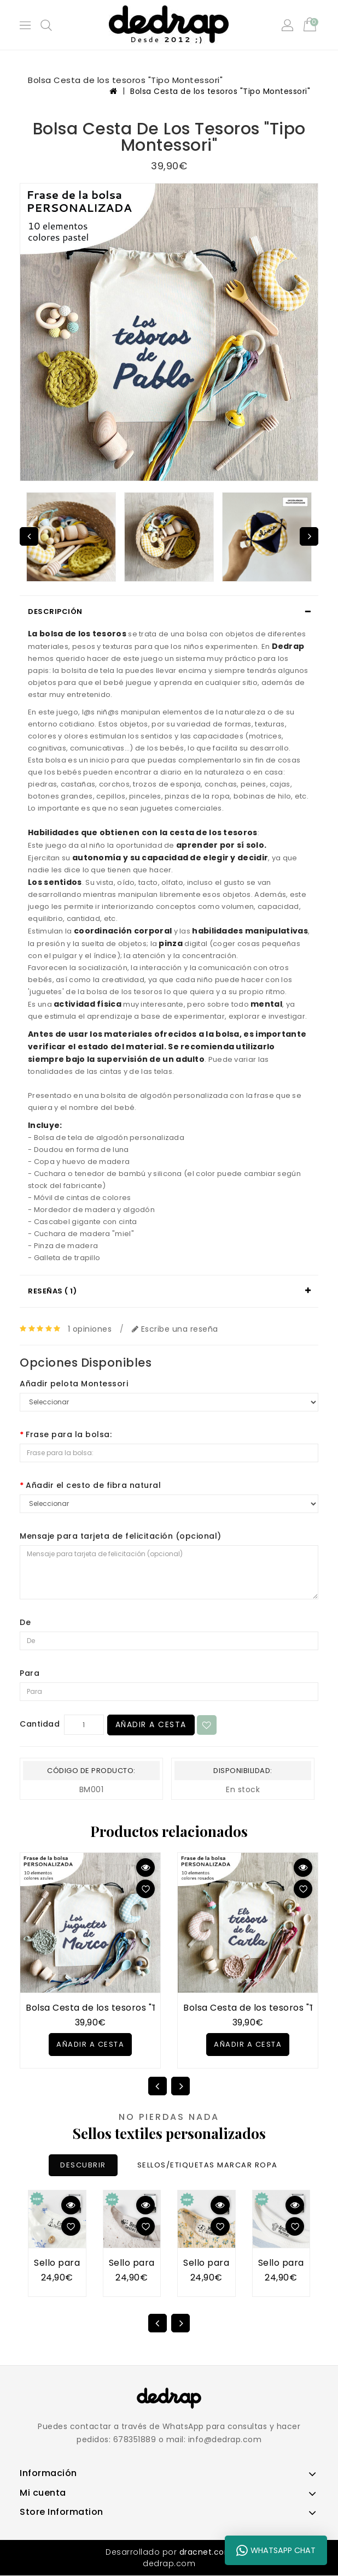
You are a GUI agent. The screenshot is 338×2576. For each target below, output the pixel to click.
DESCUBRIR (83, 2165)
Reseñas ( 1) (52, 1291)
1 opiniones (90, 1329)
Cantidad (40, 1724)
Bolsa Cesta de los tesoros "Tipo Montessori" (220, 91)
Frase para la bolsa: (69, 1434)
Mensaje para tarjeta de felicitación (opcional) (121, 1536)
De (25, 1622)
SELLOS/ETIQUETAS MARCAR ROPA (208, 2165)
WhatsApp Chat (276, 2550)
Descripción (55, 611)
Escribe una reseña (175, 1329)
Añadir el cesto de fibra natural (93, 1485)
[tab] (169, 612)
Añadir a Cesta (152, 1725)
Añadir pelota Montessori (74, 1384)
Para (29, 1673)
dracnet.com (206, 2552)
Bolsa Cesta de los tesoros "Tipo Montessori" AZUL (139, 2007)
